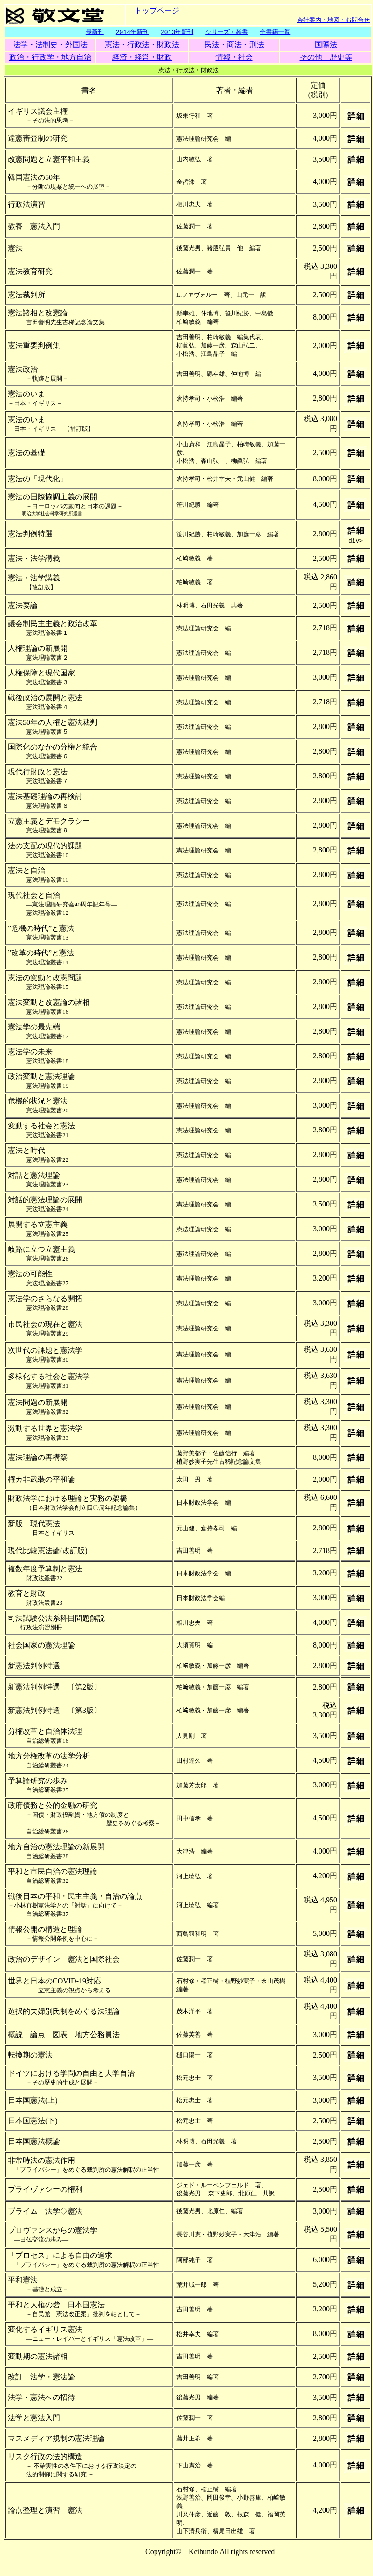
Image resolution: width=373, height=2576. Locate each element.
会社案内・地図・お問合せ (333, 19)
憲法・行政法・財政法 (142, 45)
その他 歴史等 (326, 57)
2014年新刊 (132, 32)
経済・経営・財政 (142, 57)
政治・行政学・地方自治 (50, 57)
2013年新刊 (177, 32)
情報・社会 (234, 57)
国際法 (326, 45)
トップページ (157, 10)
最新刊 (95, 32)
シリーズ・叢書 (226, 32)
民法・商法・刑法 (234, 45)
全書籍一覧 (275, 32)
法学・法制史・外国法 (50, 45)
